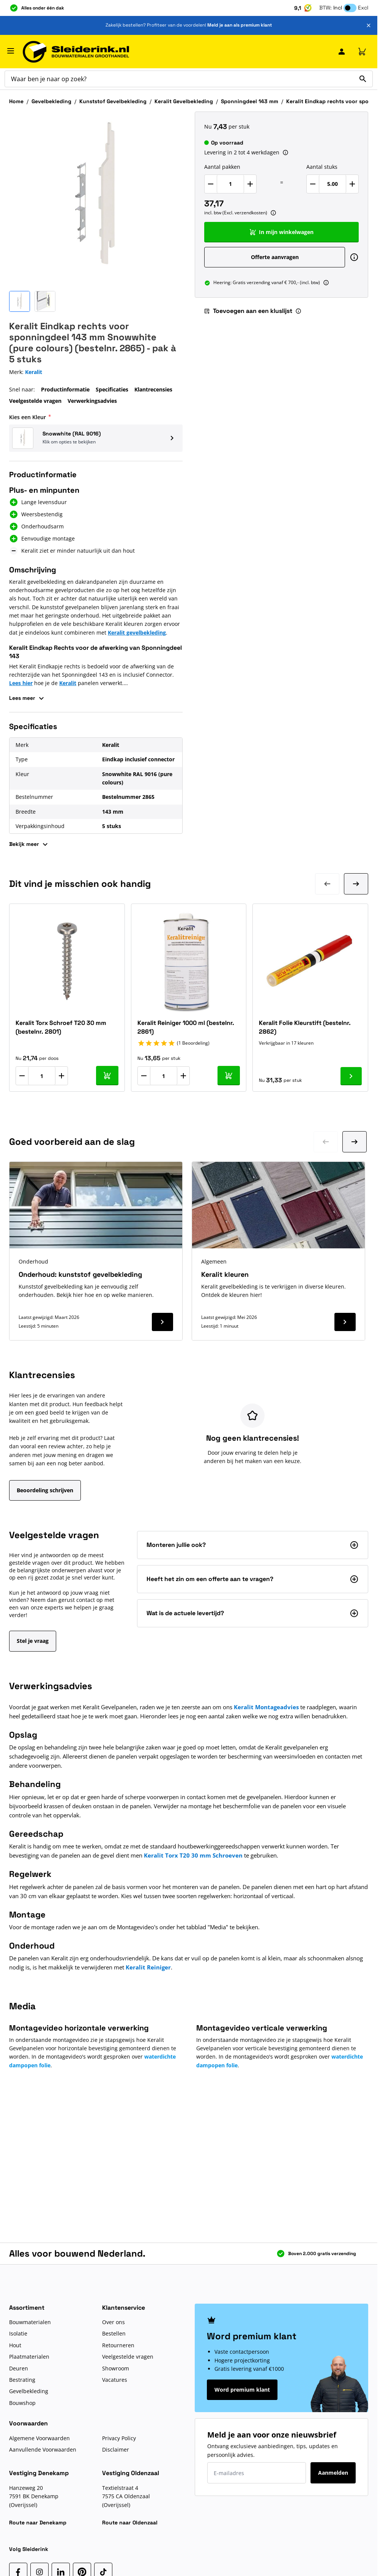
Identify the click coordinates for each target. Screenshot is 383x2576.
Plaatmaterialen (29, 2356)
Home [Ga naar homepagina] (16, 101)
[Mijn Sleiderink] (342, 51)
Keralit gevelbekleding (137, 632)
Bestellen (114, 2333)
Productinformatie (65, 389)
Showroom (115, 2368)
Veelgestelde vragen (35, 400)
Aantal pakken (222, 166)
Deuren (18, 2368)
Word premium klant (242, 2389)
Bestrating (22, 2379)
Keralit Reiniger (148, 1967)
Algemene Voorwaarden (39, 2438)
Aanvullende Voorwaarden (42, 2449)
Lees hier (21, 683)
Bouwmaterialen (30, 2322)
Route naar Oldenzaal (130, 2522)
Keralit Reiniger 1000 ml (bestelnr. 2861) (185, 1027)
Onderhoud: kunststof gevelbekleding (80, 1274)
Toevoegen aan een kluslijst (248, 311)
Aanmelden (333, 2472)
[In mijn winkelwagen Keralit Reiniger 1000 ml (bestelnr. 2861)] (229, 1075)
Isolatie (18, 2333)
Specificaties (112, 389)
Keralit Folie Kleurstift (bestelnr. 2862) (305, 1027)
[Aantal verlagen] (22, 1076)
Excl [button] (363, 7)
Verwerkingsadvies (92, 400)
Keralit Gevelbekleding (183, 101)
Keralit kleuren (225, 1274)
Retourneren (118, 2345)
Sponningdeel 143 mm (249, 101)
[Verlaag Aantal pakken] (211, 184)
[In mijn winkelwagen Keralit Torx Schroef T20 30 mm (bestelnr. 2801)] (107, 1075)
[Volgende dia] (356, 883)
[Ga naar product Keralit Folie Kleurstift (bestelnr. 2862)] (351, 1076)
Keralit (67, 683)
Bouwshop (22, 2402)
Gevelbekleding (51, 101)
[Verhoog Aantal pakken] (250, 184)
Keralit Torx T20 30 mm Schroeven (193, 1855)
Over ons (113, 2322)
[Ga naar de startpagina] (76, 52)
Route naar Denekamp (37, 2522)
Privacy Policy (119, 2438)
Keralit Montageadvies (266, 1707)
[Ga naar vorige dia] (326, 1141)
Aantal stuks (321, 166)
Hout (15, 2345)
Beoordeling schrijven (45, 1490)
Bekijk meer (29, 844)
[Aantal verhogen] (61, 1076)
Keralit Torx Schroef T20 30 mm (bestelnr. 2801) (61, 1027)
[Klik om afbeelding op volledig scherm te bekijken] (96, 198)
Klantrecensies (153, 389)
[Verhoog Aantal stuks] (352, 184)
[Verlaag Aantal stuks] (313, 184)
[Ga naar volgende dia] (354, 1141)
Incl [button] (337, 7)
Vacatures (114, 2379)
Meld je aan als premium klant (239, 25)
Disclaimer (115, 2449)
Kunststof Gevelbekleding (113, 101)
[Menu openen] (10, 50)
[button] (96, 438)
